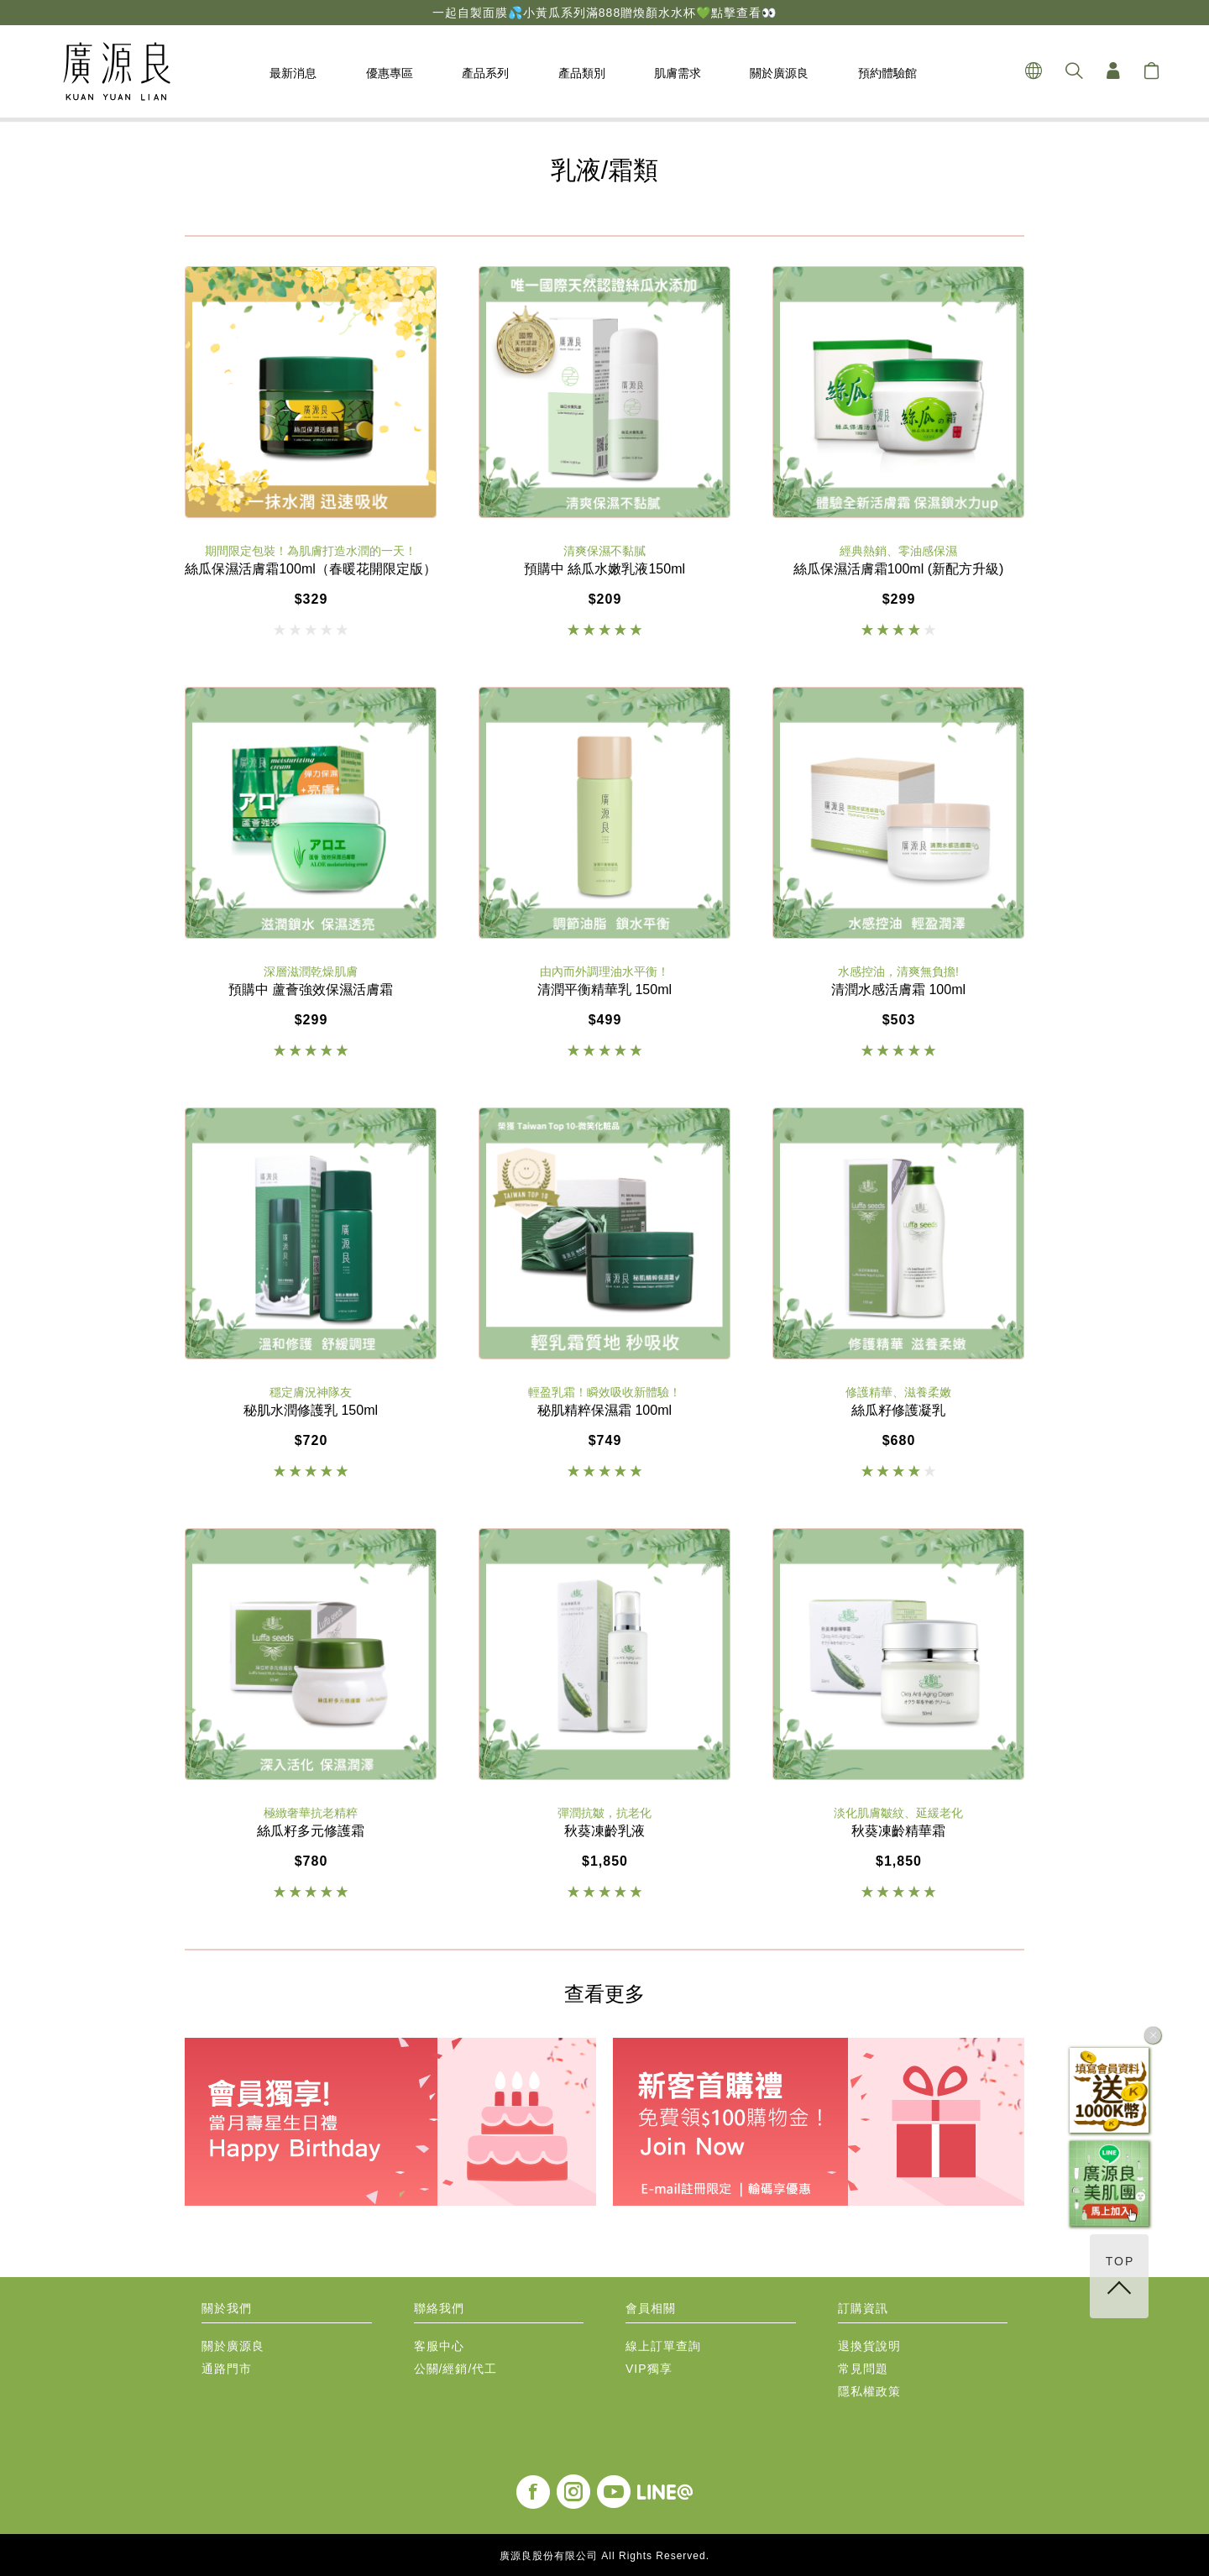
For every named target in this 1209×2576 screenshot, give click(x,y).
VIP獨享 (649, 2369)
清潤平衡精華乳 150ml (604, 990)
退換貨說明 (869, 2346)
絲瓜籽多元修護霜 (310, 1831)
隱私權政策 (869, 2391)
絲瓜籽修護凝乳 (898, 1410)
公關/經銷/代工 (456, 2369)
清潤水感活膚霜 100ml (898, 990)
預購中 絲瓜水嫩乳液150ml (604, 569)
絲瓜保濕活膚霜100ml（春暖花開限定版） (311, 569)
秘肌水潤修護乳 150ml (310, 1410)
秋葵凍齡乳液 (604, 1831)
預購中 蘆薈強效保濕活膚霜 (310, 990)
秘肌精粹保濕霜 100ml (604, 1410)
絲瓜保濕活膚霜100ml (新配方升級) (898, 569)
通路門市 (227, 2369)
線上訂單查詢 (663, 2346)
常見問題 (863, 2369)
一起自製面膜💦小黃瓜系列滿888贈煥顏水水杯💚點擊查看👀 (604, 12)
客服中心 (439, 2346)
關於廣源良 (233, 2346)
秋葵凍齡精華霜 (898, 1831)
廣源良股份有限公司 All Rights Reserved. (604, 2556)
